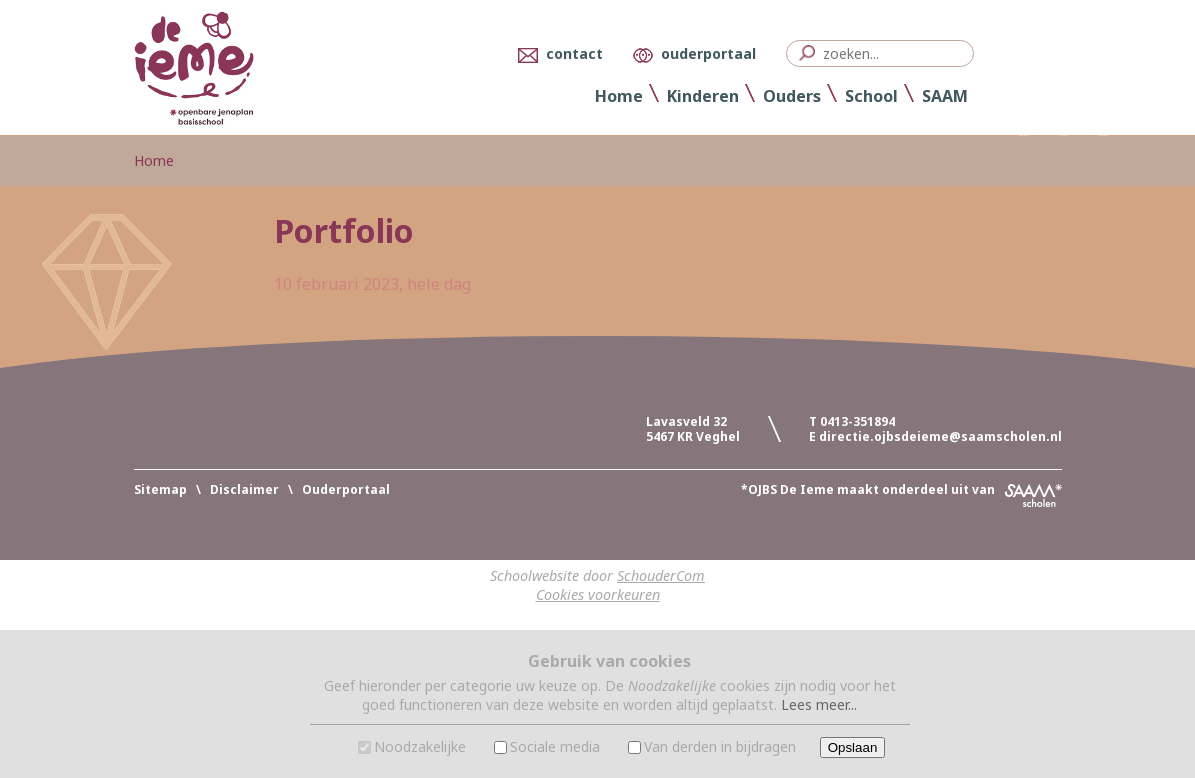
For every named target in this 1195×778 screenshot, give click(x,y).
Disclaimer (244, 489)
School (871, 96)
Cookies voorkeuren (598, 594)
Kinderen (703, 96)
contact (574, 53)
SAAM (945, 96)
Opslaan (853, 747)
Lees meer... (819, 704)
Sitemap (160, 489)
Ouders (792, 96)
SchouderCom (661, 575)
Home (619, 96)
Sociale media (555, 746)
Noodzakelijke (420, 746)
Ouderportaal (346, 489)
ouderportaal (708, 53)
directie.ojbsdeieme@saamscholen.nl (940, 436)
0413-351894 (857, 421)
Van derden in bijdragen (720, 746)
